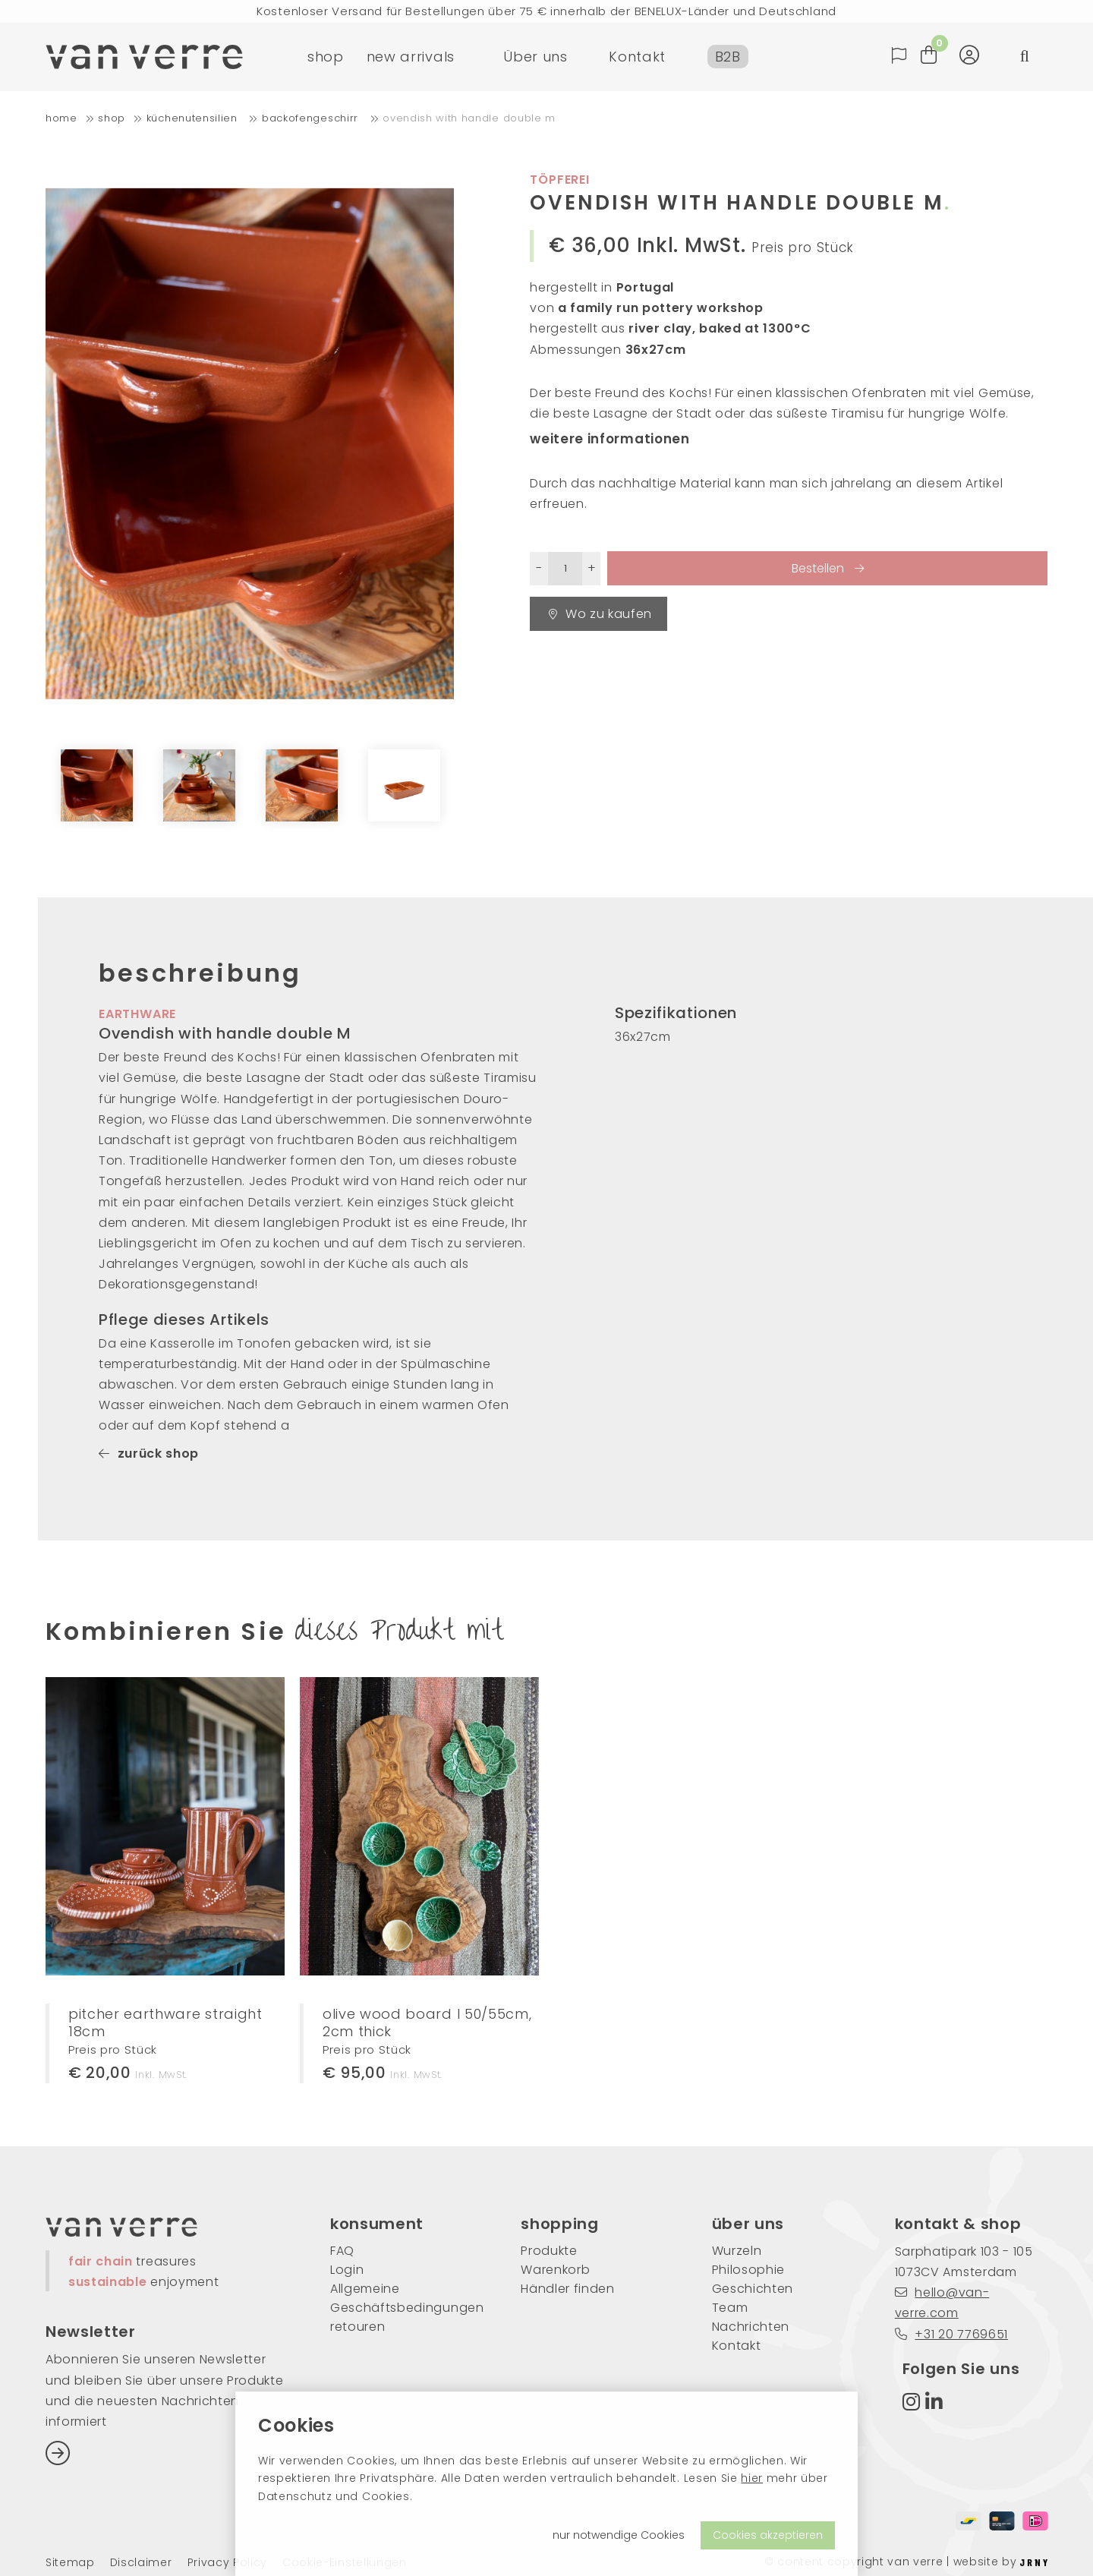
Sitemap (70, 2562)
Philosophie (748, 2269)
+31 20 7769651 (951, 2334)
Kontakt (637, 56)
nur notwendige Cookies (619, 2535)
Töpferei (559, 179)
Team (730, 2307)
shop (325, 56)
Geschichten (752, 2288)
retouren (357, 2326)
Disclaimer (141, 2562)
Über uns (535, 56)
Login (347, 2269)
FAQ (342, 2250)
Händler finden (568, 2288)
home (61, 118)
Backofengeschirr (312, 118)
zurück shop (149, 1453)
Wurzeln (737, 2250)
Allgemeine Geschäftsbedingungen (402, 2298)
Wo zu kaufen (600, 614)
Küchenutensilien (193, 118)
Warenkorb (555, 2269)
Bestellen (819, 568)
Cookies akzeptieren (768, 2535)
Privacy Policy (227, 2562)
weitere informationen (609, 439)
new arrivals (411, 56)
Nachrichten (750, 2326)
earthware (137, 1014)
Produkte (549, 2250)
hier (752, 2478)
